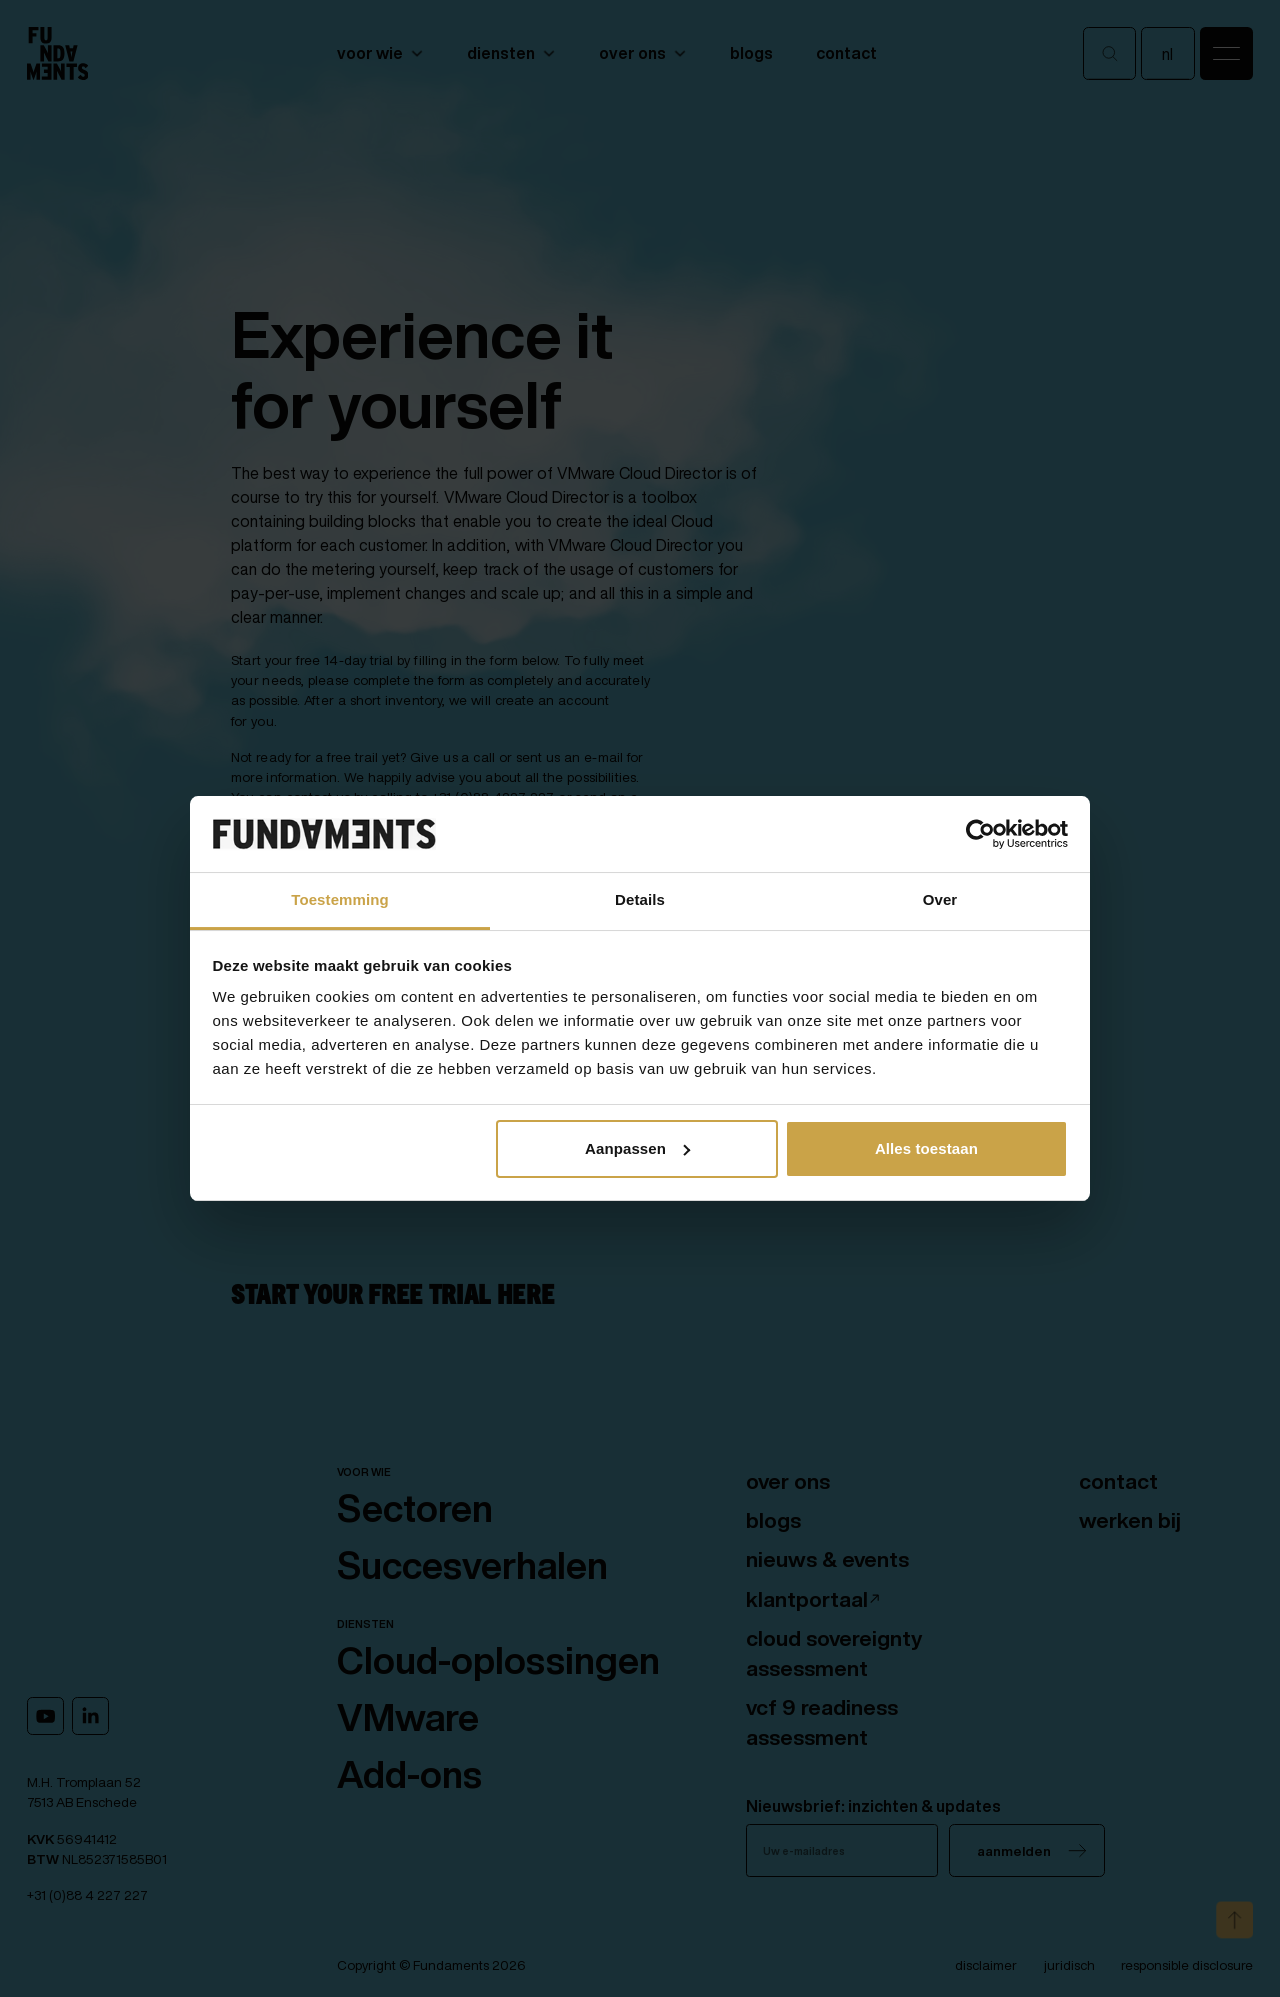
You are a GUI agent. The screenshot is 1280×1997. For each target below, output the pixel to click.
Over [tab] (940, 899)
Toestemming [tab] (340, 899)
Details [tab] (640, 899)
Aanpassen (637, 1148)
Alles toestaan (926, 1148)
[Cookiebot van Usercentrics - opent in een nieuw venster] (980, 834)
